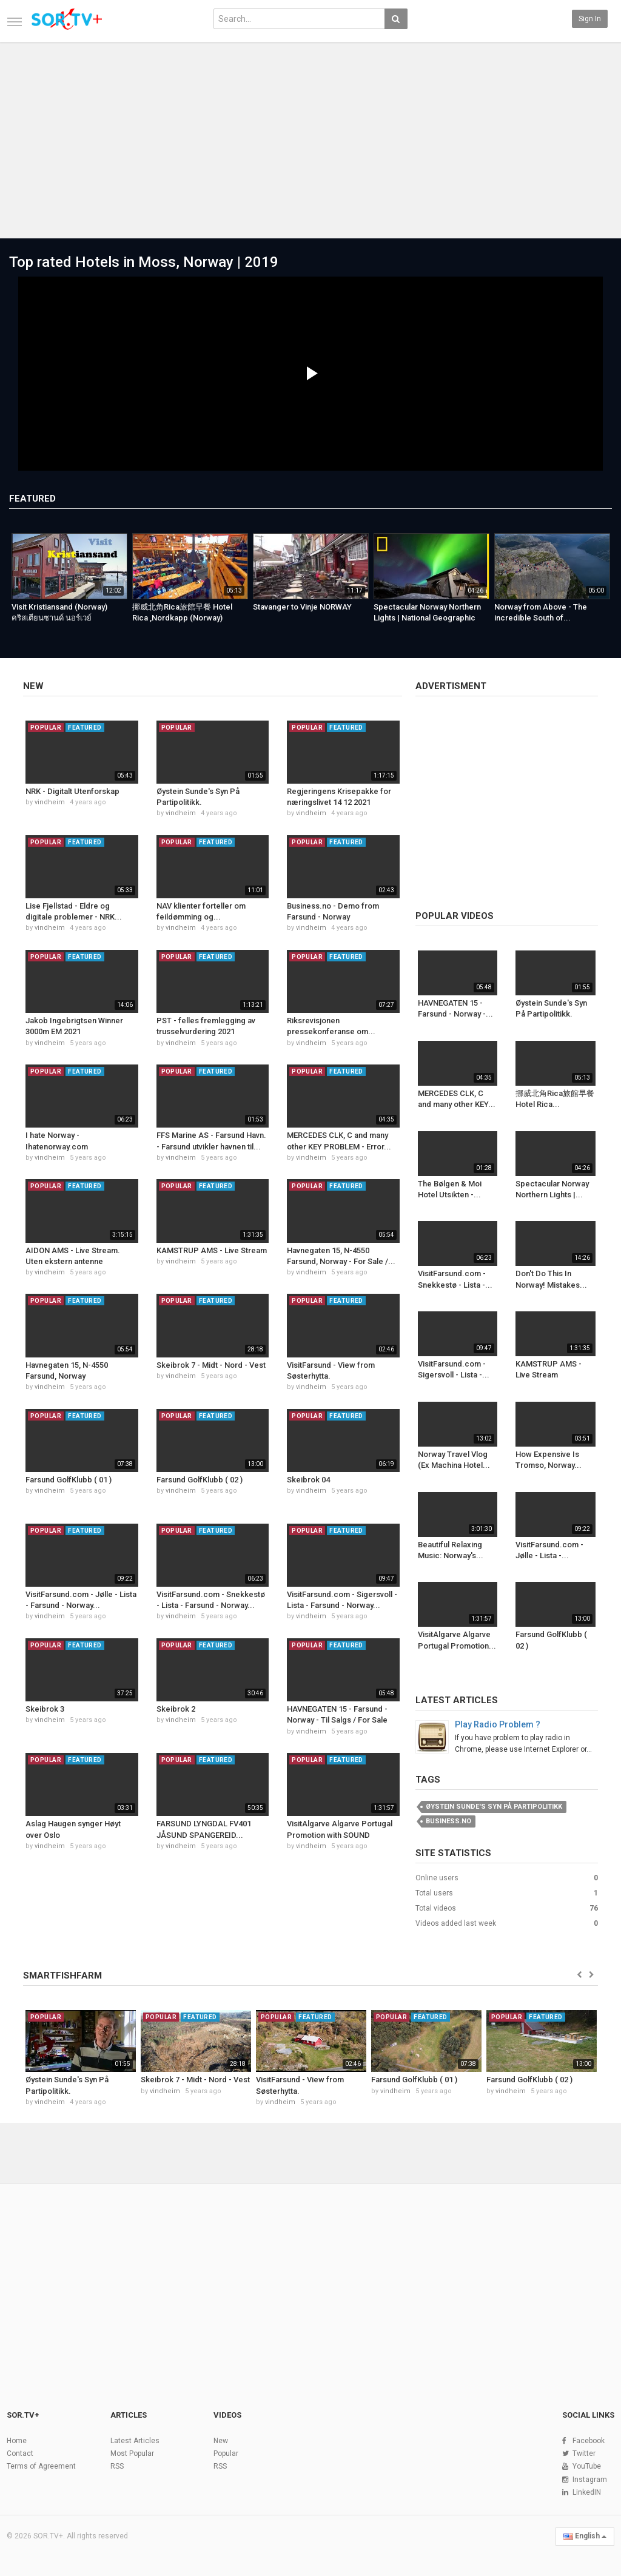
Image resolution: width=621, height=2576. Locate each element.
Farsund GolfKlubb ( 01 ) (68, 1479)
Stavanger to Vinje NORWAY (302, 606)
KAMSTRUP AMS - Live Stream (211, 1250)
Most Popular (132, 2453)
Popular (225, 2453)
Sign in (590, 19)
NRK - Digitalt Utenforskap (72, 791)
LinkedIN (586, 2492)
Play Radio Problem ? (497, 1724)
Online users (436, 1878)
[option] (69, 582)
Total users (434, 1893)
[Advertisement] (310, 135)
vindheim (50, 802)
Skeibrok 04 (308, 1479)
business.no (448, 1821)
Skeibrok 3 (44, 1708)
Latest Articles (456, 1700)
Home (17, 2440)
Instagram (589, 2479)
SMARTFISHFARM (62, 1975)
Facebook (588, 2440)
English (584, 2536)
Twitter (584, 2453)
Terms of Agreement (41, 2466)
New (33, 686)
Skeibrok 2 (175, 1708)
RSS (117, 2466)
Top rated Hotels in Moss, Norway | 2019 (143, 262)
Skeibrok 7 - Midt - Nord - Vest (211, 1365)
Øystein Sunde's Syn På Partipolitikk (494, 1807)
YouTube (586, 2466)
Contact (20, 2453)
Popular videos (454, 915)
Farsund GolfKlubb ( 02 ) (199, 1479)
